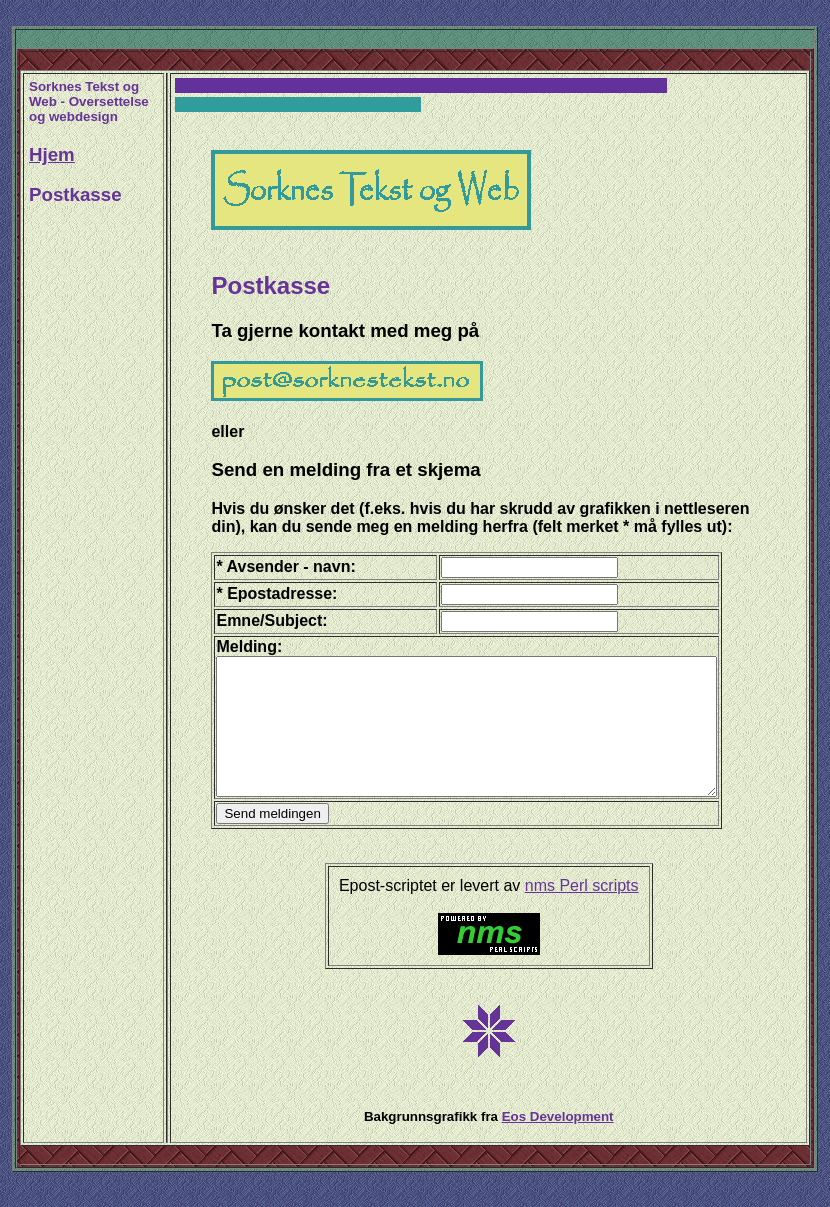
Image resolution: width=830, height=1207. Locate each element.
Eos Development (561, 1143)
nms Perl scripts (586, 912)
